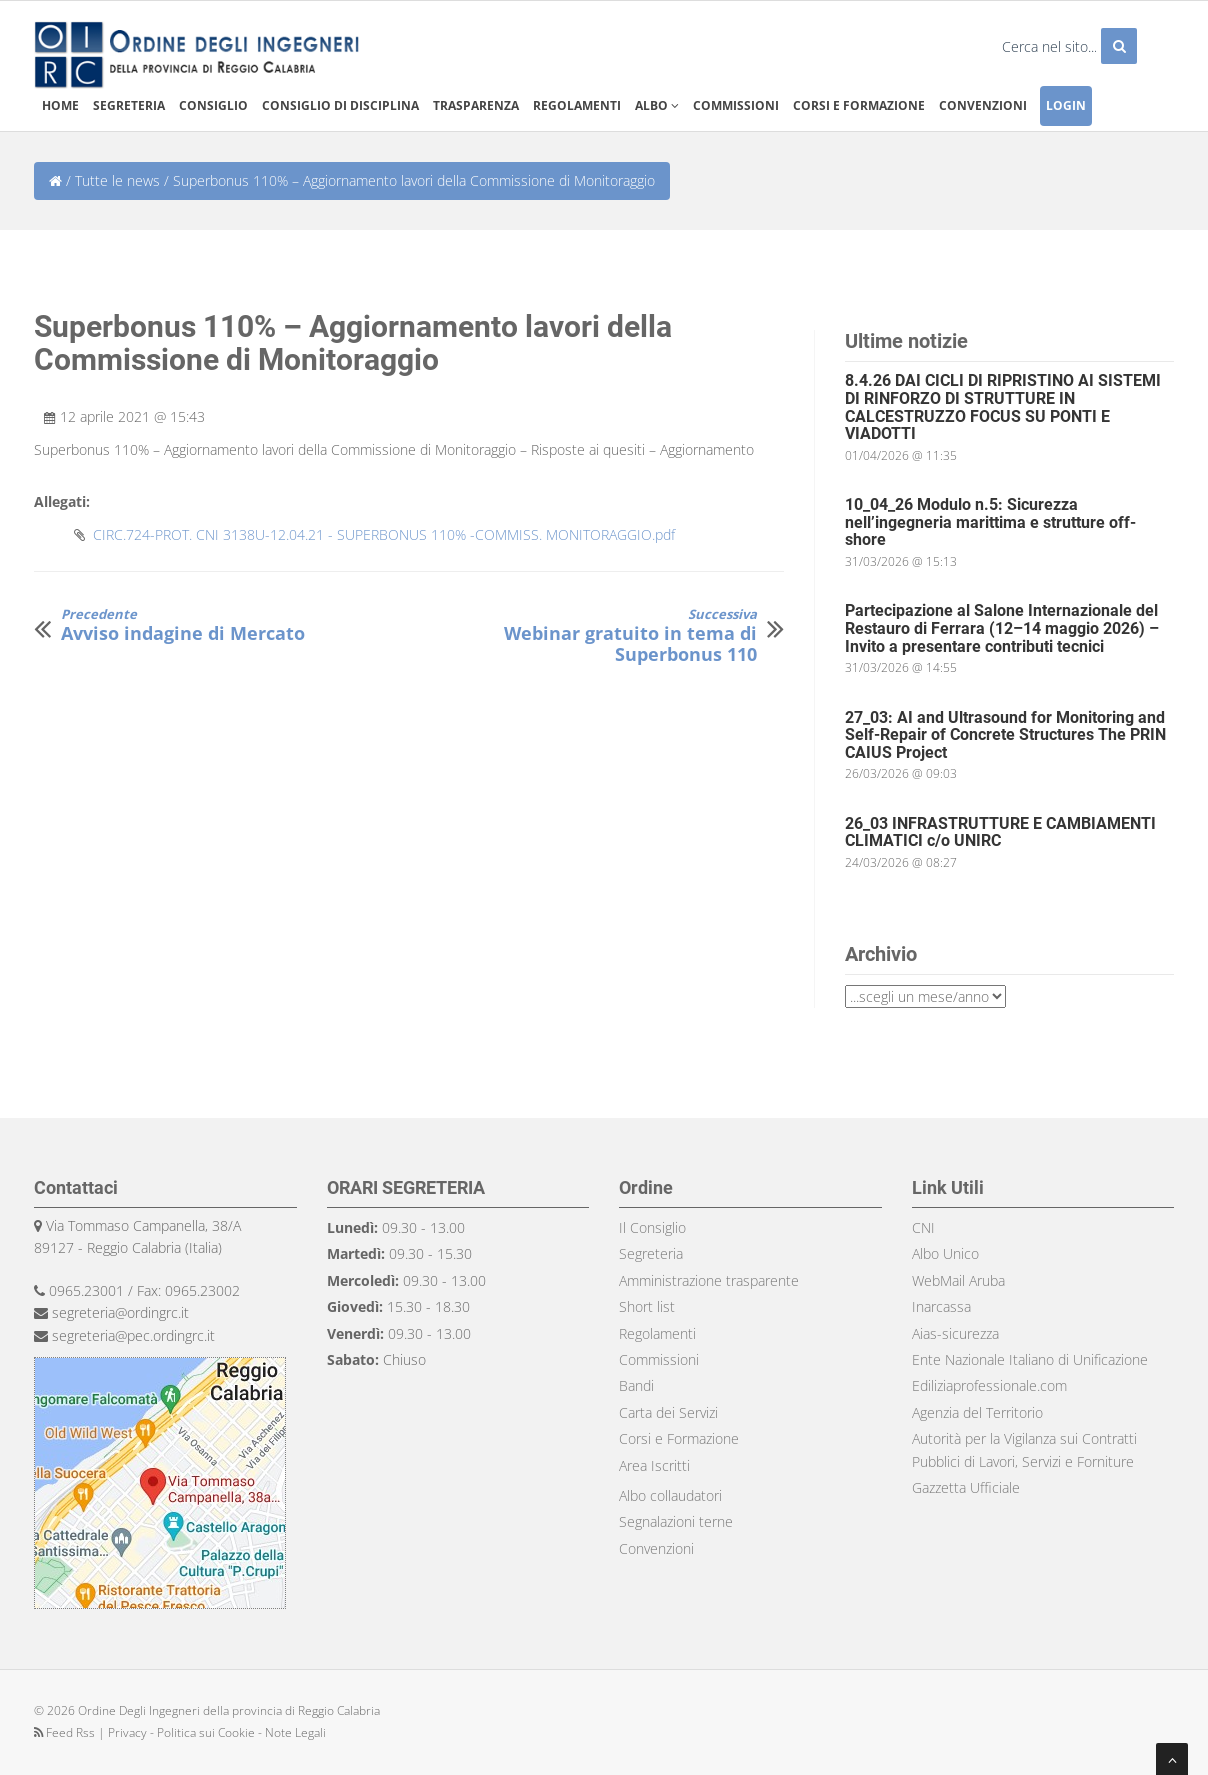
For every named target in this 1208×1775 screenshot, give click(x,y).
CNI (923, 1227)
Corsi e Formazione (679, 1438)
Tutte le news (117, 180)
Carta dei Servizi (668, 1412)
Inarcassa (941, 1306)
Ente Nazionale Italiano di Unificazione (1030, 1359)
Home (60, 105)
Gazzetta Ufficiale (966, 1487)
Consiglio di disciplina (340, 105)
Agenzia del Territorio (977, 1412)
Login (1066, 105)
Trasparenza (476, 105)
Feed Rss (66, 1732)
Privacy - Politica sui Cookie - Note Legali (217, 1732)
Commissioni (736, 105)
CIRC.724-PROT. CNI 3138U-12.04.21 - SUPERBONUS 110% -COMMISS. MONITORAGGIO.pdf (384, 534)
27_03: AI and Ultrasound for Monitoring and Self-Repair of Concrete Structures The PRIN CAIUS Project (1005, 735)
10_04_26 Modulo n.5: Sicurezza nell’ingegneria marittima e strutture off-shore (990, 522)
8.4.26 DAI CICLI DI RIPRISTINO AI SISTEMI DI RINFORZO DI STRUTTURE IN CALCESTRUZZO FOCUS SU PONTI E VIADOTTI (1003, 407)
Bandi (636, 1385)
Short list (647, 1306)
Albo (657, 105)
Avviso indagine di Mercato (183, 625)
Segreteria (129, 105)
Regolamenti (577, 105)
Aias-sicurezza (955, 1333)
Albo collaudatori (670, 1495)
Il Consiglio (652, 1227)
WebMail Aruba (958, 1280)
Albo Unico (945, 1253)
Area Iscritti (654, 1465)
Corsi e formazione (859, 105)
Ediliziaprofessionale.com (989, 1385)
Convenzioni (983, 105)
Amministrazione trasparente (709, 1280)
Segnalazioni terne (676, 1521)
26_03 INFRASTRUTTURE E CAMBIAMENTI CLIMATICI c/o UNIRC (1000, 832)
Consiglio (213, 105)
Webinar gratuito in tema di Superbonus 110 (613, 636)
